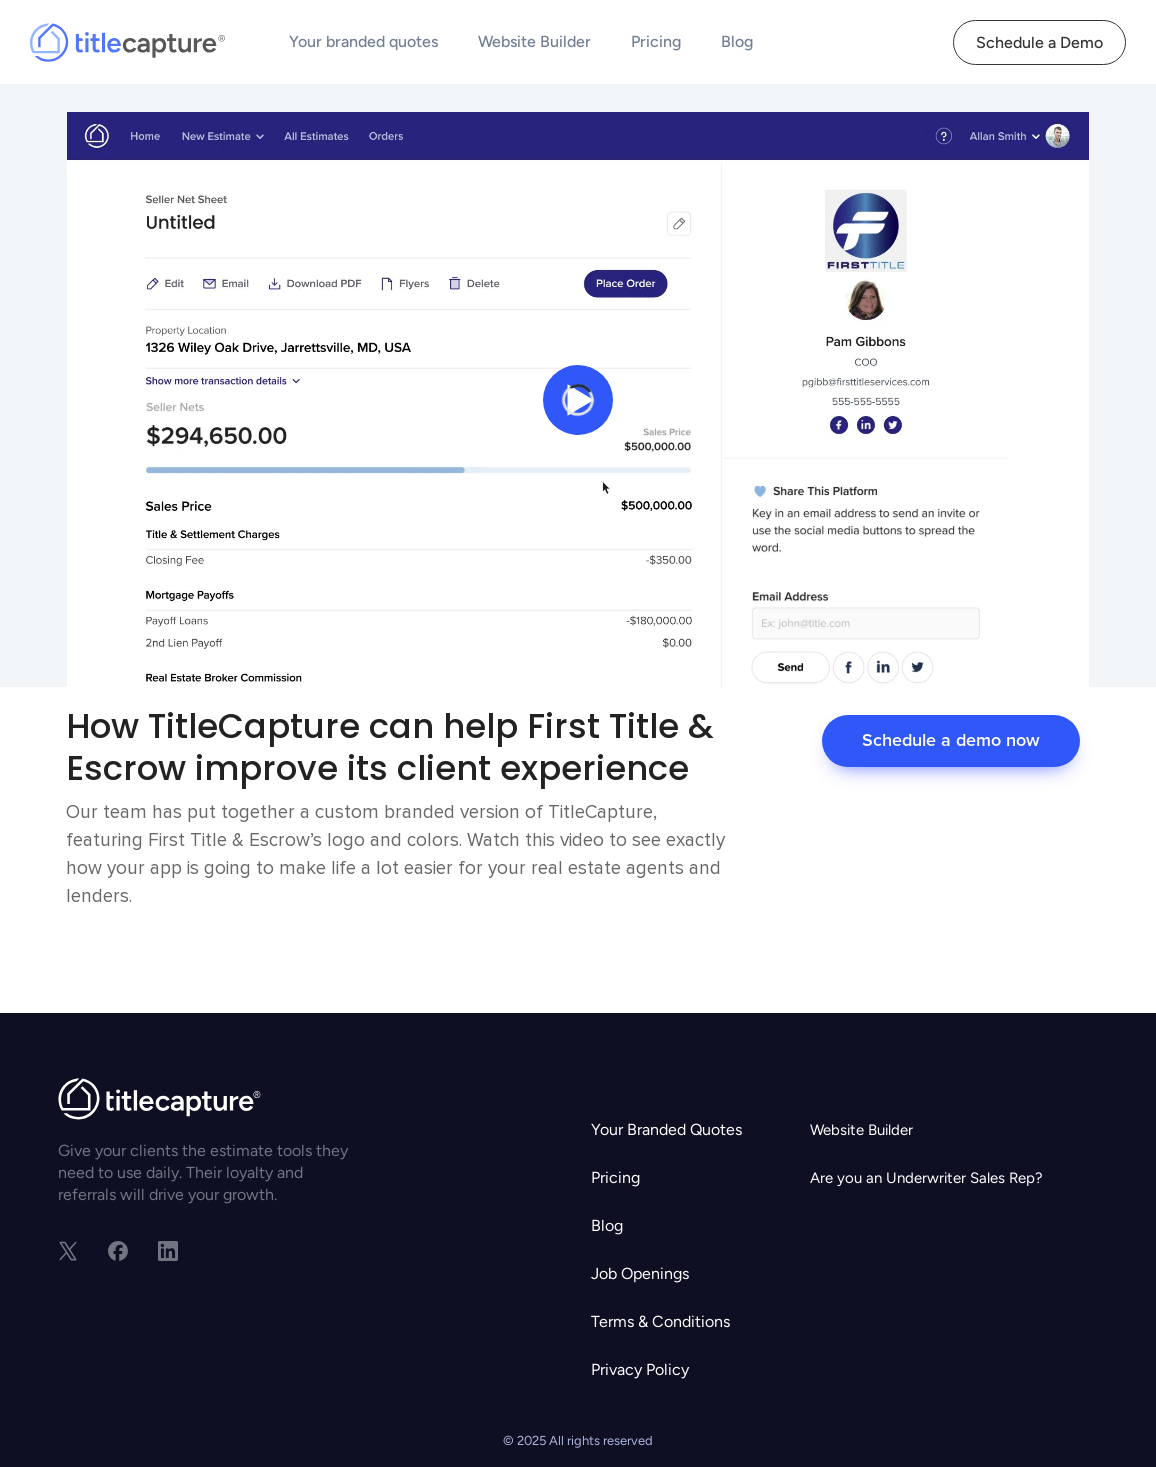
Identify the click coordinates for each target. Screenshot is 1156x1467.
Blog (737, 41)
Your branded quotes (363, 41)
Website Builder (534, 41)
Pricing (656, 41)
